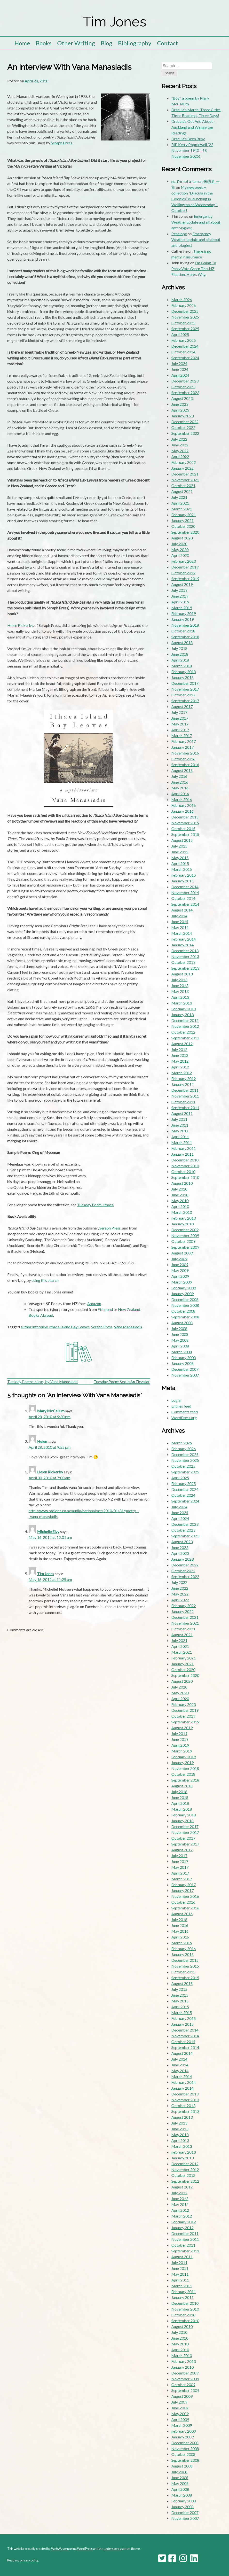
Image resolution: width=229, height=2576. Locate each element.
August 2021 (182, 491)
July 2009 (179, 1258)
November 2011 (185, 1096)
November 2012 (185, 1026)
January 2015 (182, 881)
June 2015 (179, 851)
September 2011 (185, 1107)
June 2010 (179, 1194)
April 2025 (180, 334)
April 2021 (180, 503)
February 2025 (183, 340)
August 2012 (182, 1043)
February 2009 (183, 1287)
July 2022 (179, 439)
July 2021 (179, 497)
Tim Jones (114, 22)
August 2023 (182, 398)
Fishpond (105, 1309)
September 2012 (185, 1037)
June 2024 (179, 369)
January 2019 (182, 619)
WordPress (85, 2549)
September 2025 (185, 328)
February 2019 (183, 613)
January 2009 (182, 1293)
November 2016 (185, 753)
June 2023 (179, 404)
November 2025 (185, 317)
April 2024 (180, 375)
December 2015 (184, 817)
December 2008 (184, 1299)
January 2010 (182, 1224)
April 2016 (180, 793)
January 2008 (182, 1363)
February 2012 (183, 1078)
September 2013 (185, 968)
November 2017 (185, 689)
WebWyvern (60, 2549)
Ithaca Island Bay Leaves (69, 1326)
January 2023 (182, 415)
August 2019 (182, 584)
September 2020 (185, 532)
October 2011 (183, 1101)
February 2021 (183, 514)
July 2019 (179, 590)
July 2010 (179, 1189)
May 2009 (180, 1270)
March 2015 (181, 869)
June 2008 (179, 1334)
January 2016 (182, 811)
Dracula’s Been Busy (188, 138)
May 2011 (180, 1130)
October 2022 (183, 427)
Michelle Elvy (48, 1531)
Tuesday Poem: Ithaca (95, 1204)
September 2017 (185, 700)
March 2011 (181, 1142)
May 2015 (180, 857)
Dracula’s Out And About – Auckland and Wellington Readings (193, 127)
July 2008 (179, 1328)
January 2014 (182, 944)
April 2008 (180, 1346)
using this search (45, 1280)
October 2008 (183, 1311)
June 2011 (179, 1125)
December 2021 (184, 474)
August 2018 (182, 642)
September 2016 (185, 764)
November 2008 (185, 1305)
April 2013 (180, 997)
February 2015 (183, 875)
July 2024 (179, 363)
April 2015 (180, 863)
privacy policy (29, 2560)
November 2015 (185, 822)
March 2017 (181, 735)
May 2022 (180, 450)
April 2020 (180, 555)
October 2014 (183, 898)
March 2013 (181, 1003)
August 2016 (182, 770)
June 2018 (179, 654)
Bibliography (134, 43)
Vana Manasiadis (128, 1326)
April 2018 (180, 660)
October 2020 (183, 526)
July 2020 (179, 543)
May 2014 (180, 927)
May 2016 (180, 788)
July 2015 (179, 846)
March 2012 (181, 1072)
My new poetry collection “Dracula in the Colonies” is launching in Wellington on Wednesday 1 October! (194, 199)
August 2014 (182, 910)
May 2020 (180, 549)
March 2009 (181, 1282)
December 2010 (184, 1160)
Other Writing (76, 43)
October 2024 (183, 352)
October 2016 (183, 758)
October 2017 (183, 695)
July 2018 (179, 648)
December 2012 (184, 1020)
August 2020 (182, 538)
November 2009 (185, 1235)
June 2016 (179, 782)
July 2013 (179, 979)
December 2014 (184, 886)
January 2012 (182, 1084)
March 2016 (181, 799)
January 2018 (182, 677)
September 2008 (185, 1317)
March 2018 (181, 665)
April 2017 (180, 729)
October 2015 (183, 828)
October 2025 (183, 322)
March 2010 (181, 1212)
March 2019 (181, 607)
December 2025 (184, 311)
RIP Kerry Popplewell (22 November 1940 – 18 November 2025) (192, 150)
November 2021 (185, 479)
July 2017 (179, 712)
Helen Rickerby (20, 625)
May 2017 (180, 724)
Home (22, 43)
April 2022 (180, 456)
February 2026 (183, 305)
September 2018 (185, 636)
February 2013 (183, 1008)
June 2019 (179, 596)
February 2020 (183, 561)
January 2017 (182, 747)
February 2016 (183, 805)
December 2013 (184, 950)
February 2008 (183, 1357)
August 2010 (182, 1183)
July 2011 (179, 1119)
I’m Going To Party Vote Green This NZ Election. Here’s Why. (193, 268)
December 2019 (184, 567)
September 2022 (185, 433)
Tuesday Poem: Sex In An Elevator (122, 1381)
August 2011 (182, 1113)
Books (43, 43)
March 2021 (181, 508)
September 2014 (185, 904)
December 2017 (184, 683)
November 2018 (185, 625)
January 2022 (182, 468)
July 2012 (179, 1049)
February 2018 (183, 671)
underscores (112, 2549)
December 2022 (184, 421)
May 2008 (180, 1340)
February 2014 (183, 939)
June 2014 (179, 921)
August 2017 (182, 706)
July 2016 (179, 776)
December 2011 (184, 1090)
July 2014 (179, 915)
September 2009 (185, 1247)
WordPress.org (184, 1417)
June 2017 (179, 718)
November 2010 (185, 1165)
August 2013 (182, 974)
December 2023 (184, 381)
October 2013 (183, 962)
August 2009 (182, 1253)
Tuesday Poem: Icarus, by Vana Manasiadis (42, 1381)
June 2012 (179, 1055)
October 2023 (183, 386)
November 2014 (185, 892)
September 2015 (185, 834)
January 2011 (182, 1154)
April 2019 (180, 601)
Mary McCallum (50, 1411)
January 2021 (182, 520)
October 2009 (183, 1241)
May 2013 (180, 991)
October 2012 (183, 1032)
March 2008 (181, 1351)
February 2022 (183, 462)
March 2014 (181, 933)
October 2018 (183, 631)
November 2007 (185, 1375)
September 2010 (185, 1177)
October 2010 (183, 1171)
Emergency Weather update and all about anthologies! (195, 222)
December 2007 (184, 1369)
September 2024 (185, 357)
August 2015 (182, 840)
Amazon (94, 1303)
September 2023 (185, 392)
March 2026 (181, 299)
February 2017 (183, 741)
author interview (34, 1326)
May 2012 (180, 1061)
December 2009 (184, 1229)
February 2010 (183, 1218)
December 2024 (184, 346)
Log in (176, 1400)
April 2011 (180, 1136)
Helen (42, 1441)
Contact (167, 43)
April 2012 (180, 1067)
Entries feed (181, 1406)
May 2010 (180, 1200)
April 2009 (180, 1276)
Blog (106, 43)
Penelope (179, 233)
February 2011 (183, 1148)
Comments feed (184, 1411)
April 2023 (180, 410)
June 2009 (179, 1264)
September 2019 (185, 578)
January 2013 (182, 1014)
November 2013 (185, 956)
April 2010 (180, 1206)
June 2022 (179, 445)
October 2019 (183, 572)
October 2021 (183, 485)
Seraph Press (61, 142)
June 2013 (179, 985)
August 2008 (182, 1322)
